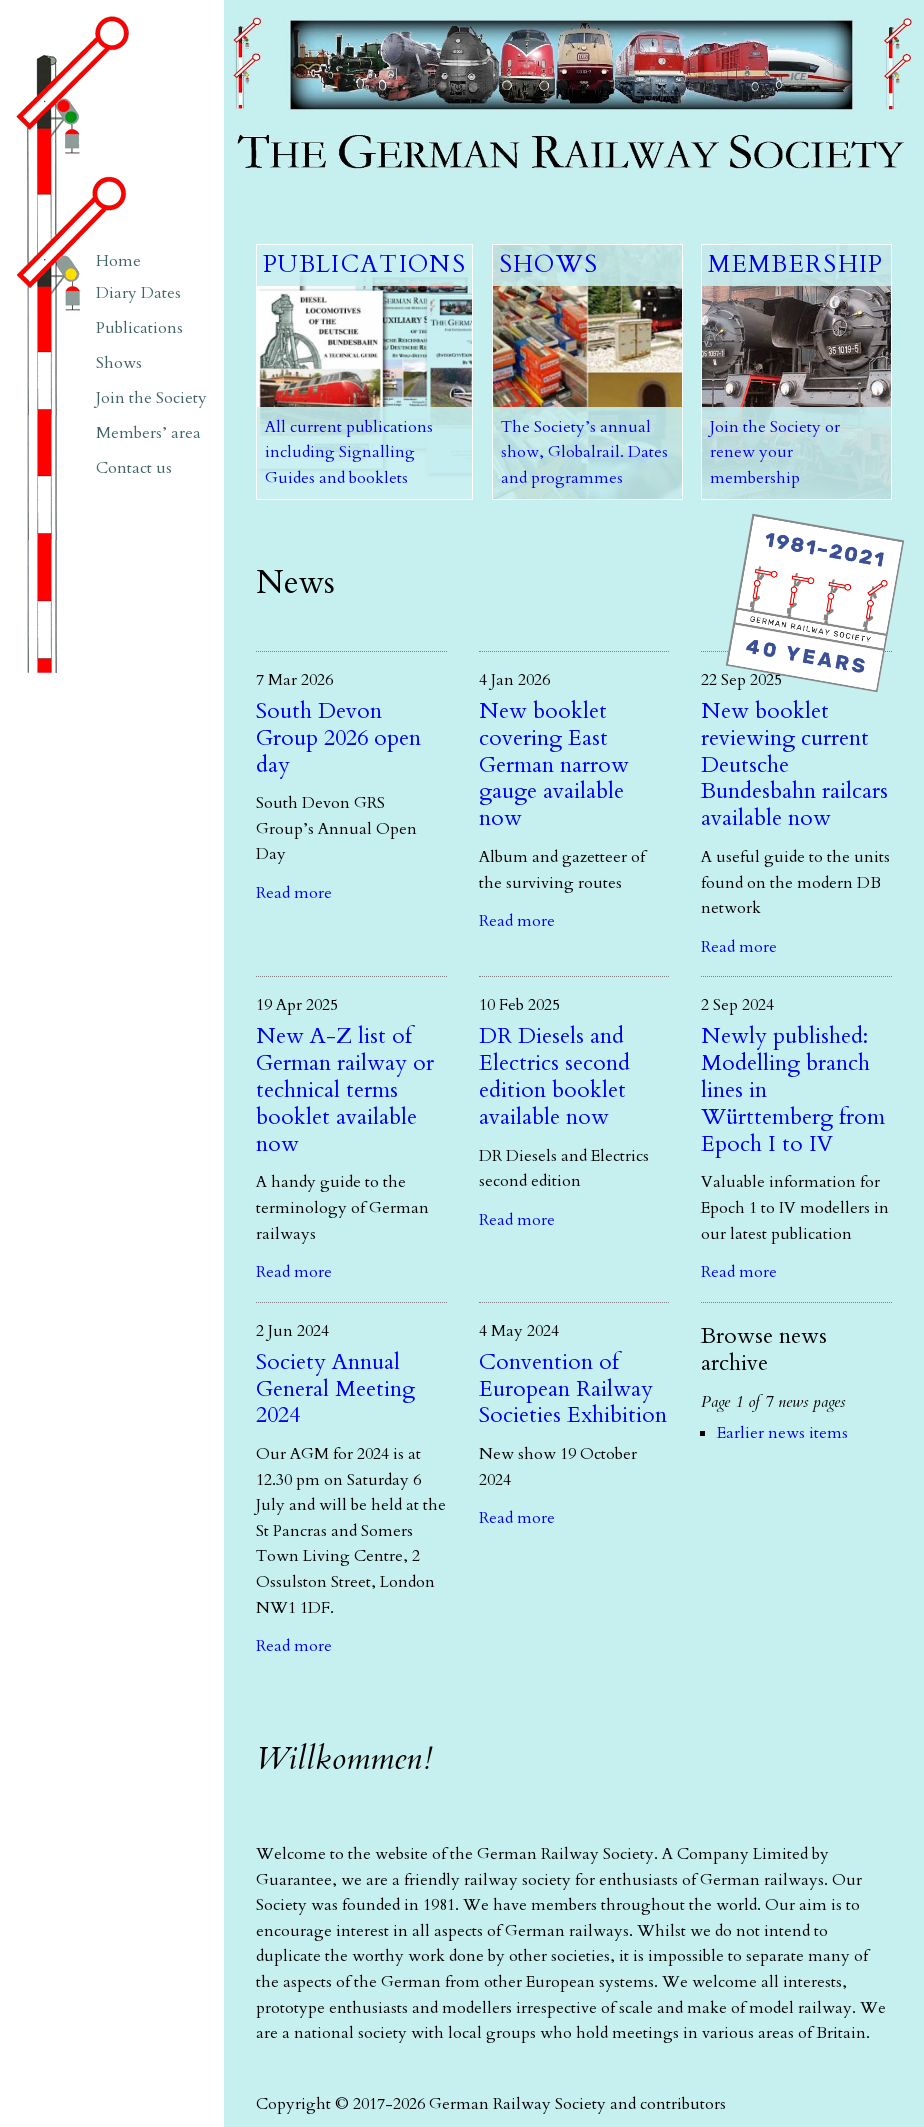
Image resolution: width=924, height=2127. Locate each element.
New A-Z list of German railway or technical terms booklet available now (345, 1090)
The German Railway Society (329, 9)
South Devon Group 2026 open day (338, 738)
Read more (294, 893)
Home (118, 261)
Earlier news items (782, 1433)
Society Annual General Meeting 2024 (335, 1389)
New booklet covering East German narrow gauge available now (554, 765)
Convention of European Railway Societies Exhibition (573, 1389)
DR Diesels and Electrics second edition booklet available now (554, 1076)
